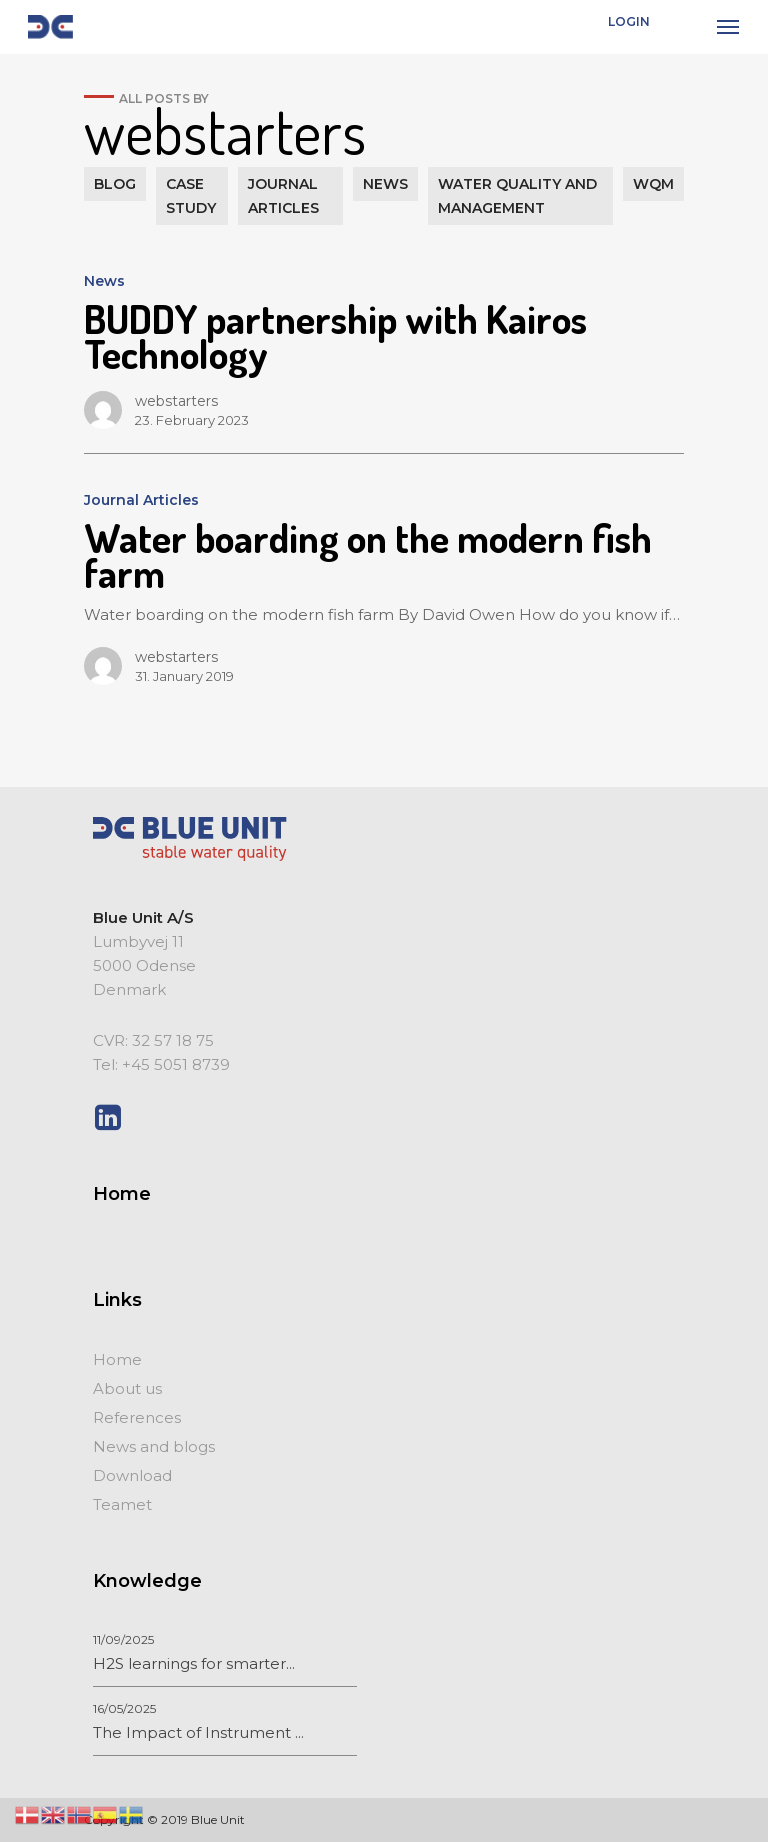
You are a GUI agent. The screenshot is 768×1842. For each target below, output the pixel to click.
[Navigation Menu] (728, 27)
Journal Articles (141, 500)
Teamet (122, 1504)
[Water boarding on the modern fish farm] (384, 581)
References (137, 1417)
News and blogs (154, 1446)
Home (117, 1359)
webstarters (176, 401)
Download (132, 1475)
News (104, 281)
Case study (191, 196)
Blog (115, 184)
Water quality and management (517, 196)
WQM (653, 184)
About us (127, 1388)
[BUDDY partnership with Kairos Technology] (384, 344)
